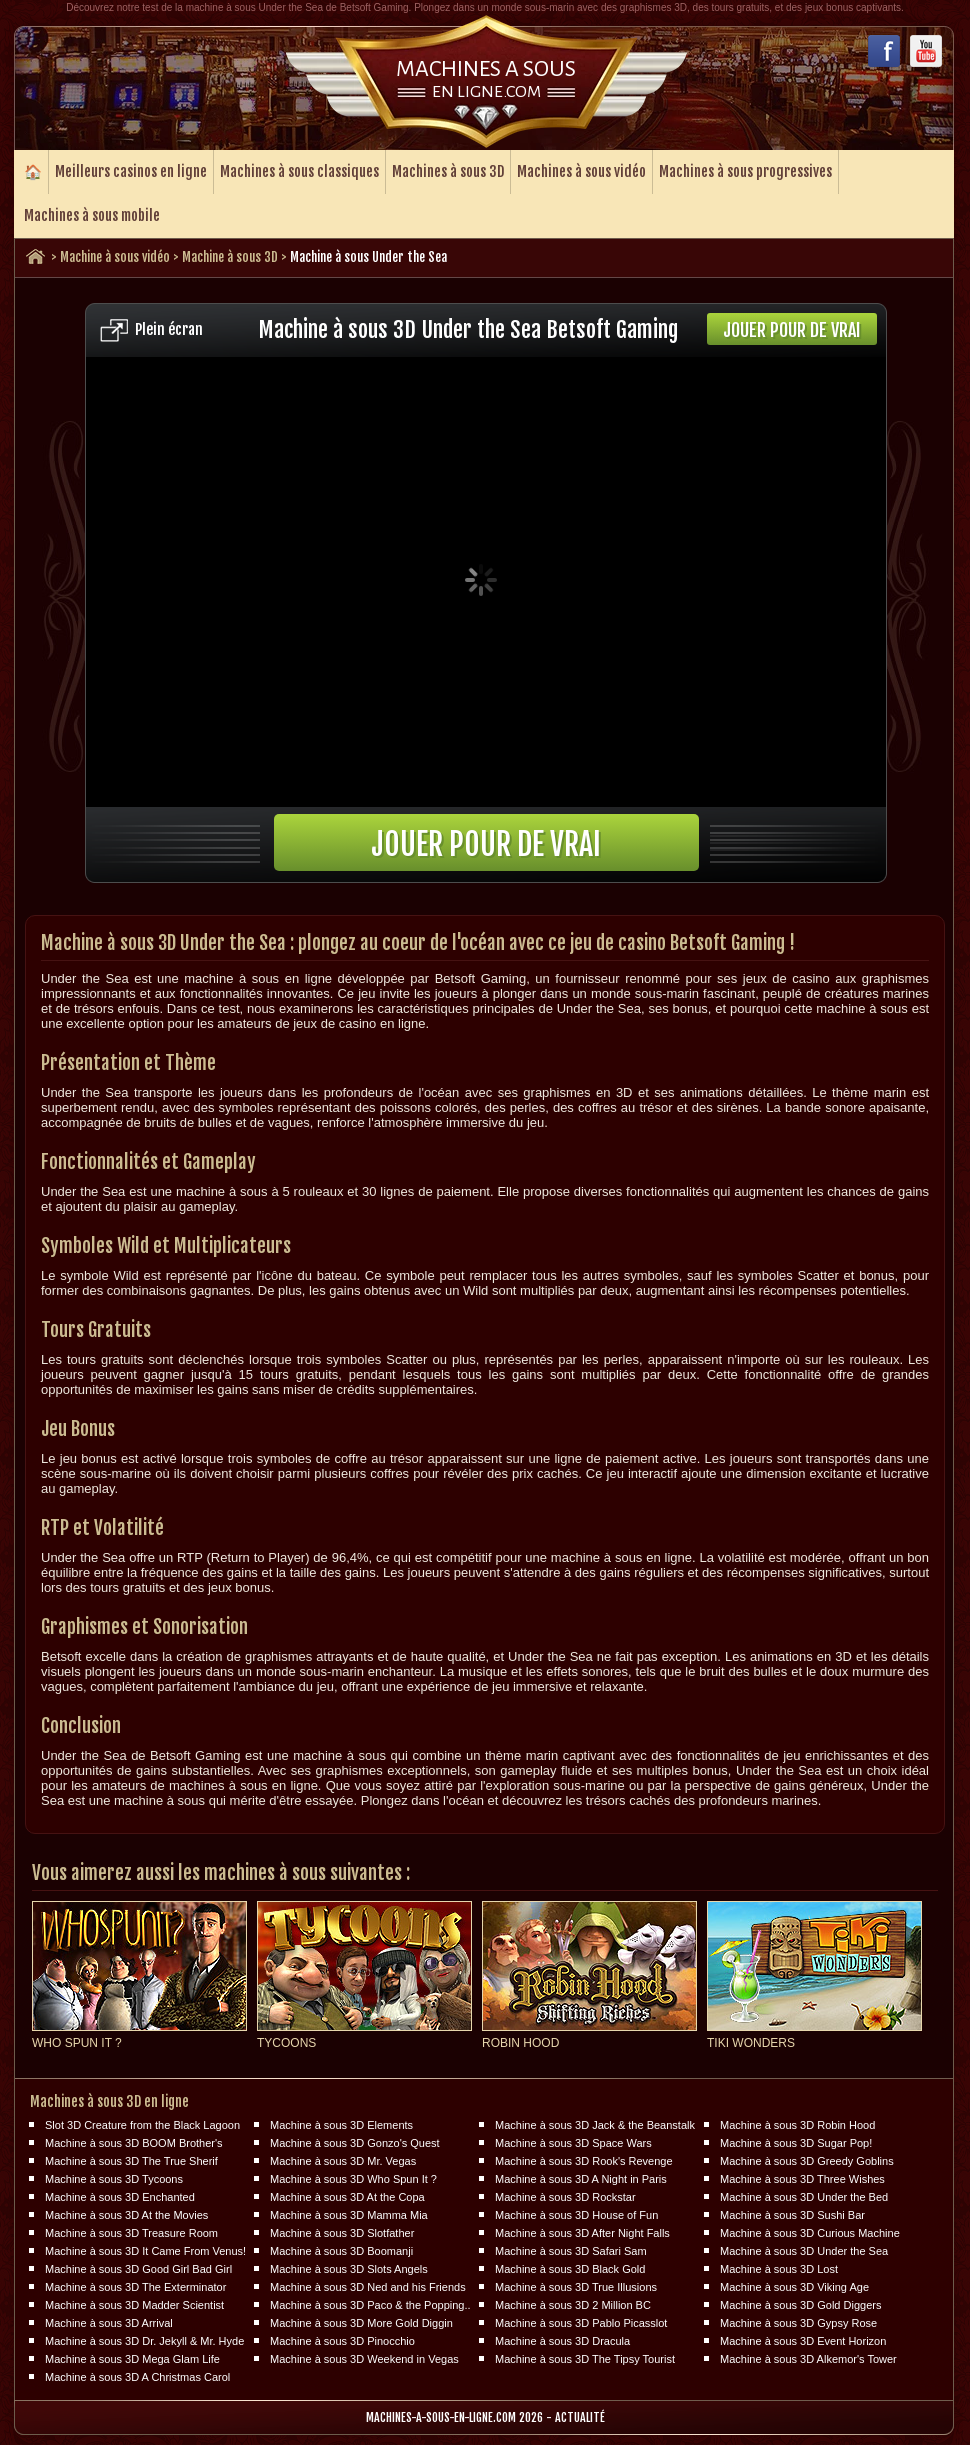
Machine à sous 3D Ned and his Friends (368, 2287)
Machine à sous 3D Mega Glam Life (132, 2359)
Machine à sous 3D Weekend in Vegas (364, 2359)
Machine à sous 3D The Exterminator (135, 2287)
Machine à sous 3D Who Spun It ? (353, 2179)
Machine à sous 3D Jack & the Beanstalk (595, 2125)
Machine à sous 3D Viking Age (794, 2287)
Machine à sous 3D (230, 257)
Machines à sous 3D (448, 171)
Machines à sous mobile (92, 215)
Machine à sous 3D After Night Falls (582, 2233)
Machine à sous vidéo (115, 257)
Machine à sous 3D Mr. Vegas (343, 2161)
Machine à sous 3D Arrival (109, 2323)
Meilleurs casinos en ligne (131, 171)
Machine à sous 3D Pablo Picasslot (581, 2323)
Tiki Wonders (751, 2043)
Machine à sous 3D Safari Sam (571, 2251)
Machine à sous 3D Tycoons (114, 2179)
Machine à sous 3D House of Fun (576, 2215)
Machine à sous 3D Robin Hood (797, 2125)
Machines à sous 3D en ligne (109, 2101)
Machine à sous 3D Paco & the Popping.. (370, 2305)
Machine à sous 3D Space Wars (573, 2143)
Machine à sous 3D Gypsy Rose (798, 2323)
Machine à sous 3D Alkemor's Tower (808, 2359)
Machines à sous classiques (299, 171)
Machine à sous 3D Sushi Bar (792, 2215)
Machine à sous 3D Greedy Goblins (807, 2161)
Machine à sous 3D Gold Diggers (800, 2305)
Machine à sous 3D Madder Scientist (134, 2305)
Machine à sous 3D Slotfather (342, 2233)
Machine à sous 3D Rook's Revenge (584, 2161)
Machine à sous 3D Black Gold (570, 2269)
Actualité (580, 2417)
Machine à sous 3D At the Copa (347, 2197)
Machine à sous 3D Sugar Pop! (796, 2143)
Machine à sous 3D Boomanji (341, 2251)
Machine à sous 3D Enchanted (120, 2197)
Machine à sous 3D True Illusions (576, 2287)
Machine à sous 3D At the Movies (126, 2215)
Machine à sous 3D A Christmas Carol (137, 2377)
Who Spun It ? (77, 2043)
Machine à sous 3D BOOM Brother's (134, 2143)
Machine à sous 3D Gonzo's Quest (355, 2143)
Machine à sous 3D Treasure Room (131, 2233)
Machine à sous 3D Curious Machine (810, 2233)
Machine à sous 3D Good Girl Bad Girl (138, 2269)
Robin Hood (520, 2043)
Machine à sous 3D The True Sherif (131, 2161)
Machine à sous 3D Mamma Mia (349, 2215)
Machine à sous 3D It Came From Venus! (145, 2251)
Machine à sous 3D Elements (341, 2125)
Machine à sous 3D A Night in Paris (581, 2179)
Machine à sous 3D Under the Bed (804, 2197)
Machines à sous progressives (745, 171)
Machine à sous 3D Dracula (562, 2341)
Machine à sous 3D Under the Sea (804, 2251)
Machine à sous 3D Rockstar (565, 2197)
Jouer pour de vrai (792, 330)
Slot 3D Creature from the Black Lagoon (142, 2125)
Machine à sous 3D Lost (779, 2269)
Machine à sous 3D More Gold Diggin (361, 2323)
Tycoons (286, 2043)
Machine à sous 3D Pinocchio (342, 2341)
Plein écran (169, 329)
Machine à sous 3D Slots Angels (349, 2269)
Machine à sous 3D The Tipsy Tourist (585, 2359)
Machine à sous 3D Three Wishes (802, 2179)
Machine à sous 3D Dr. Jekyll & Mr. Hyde (144, 2341)
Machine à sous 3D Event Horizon (803, 2341)
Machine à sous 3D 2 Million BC (573, 2305)
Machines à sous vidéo (581, 171)
